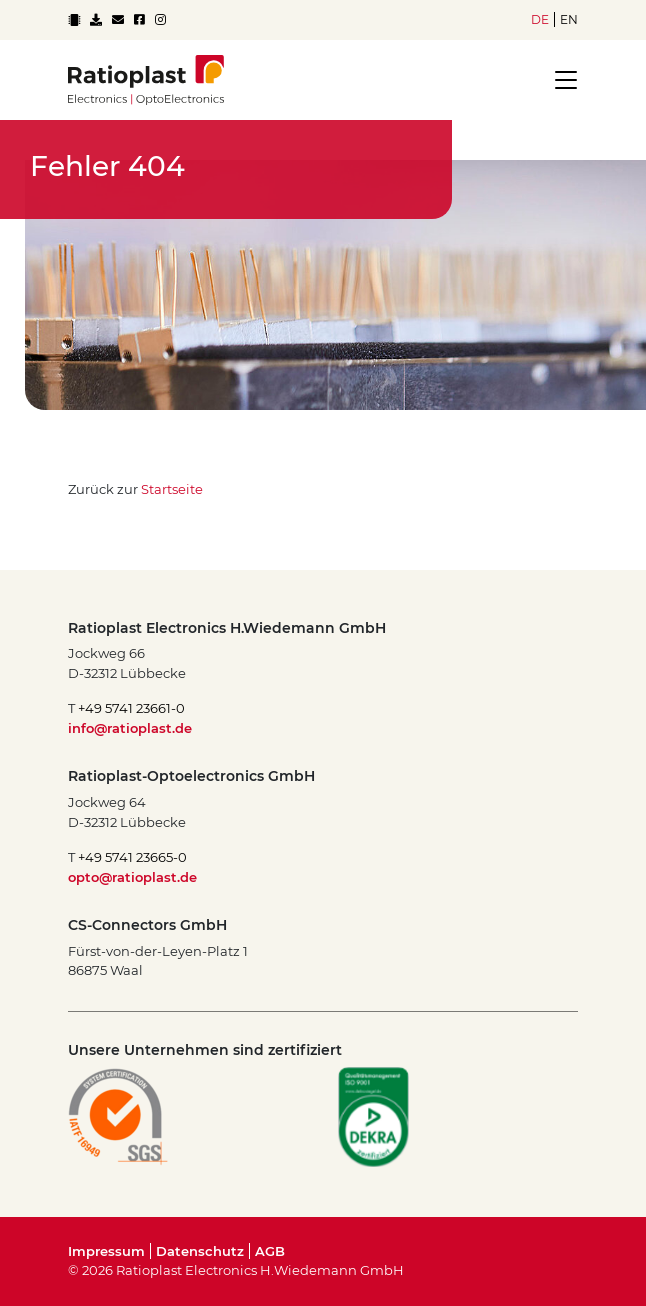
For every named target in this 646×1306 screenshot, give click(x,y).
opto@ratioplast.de (132, 877)
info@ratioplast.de (130, 728)
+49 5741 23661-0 (131, 708)
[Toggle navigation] (560, 80)
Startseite (172, 489)
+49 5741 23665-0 (132, 857)
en (569, 19)
